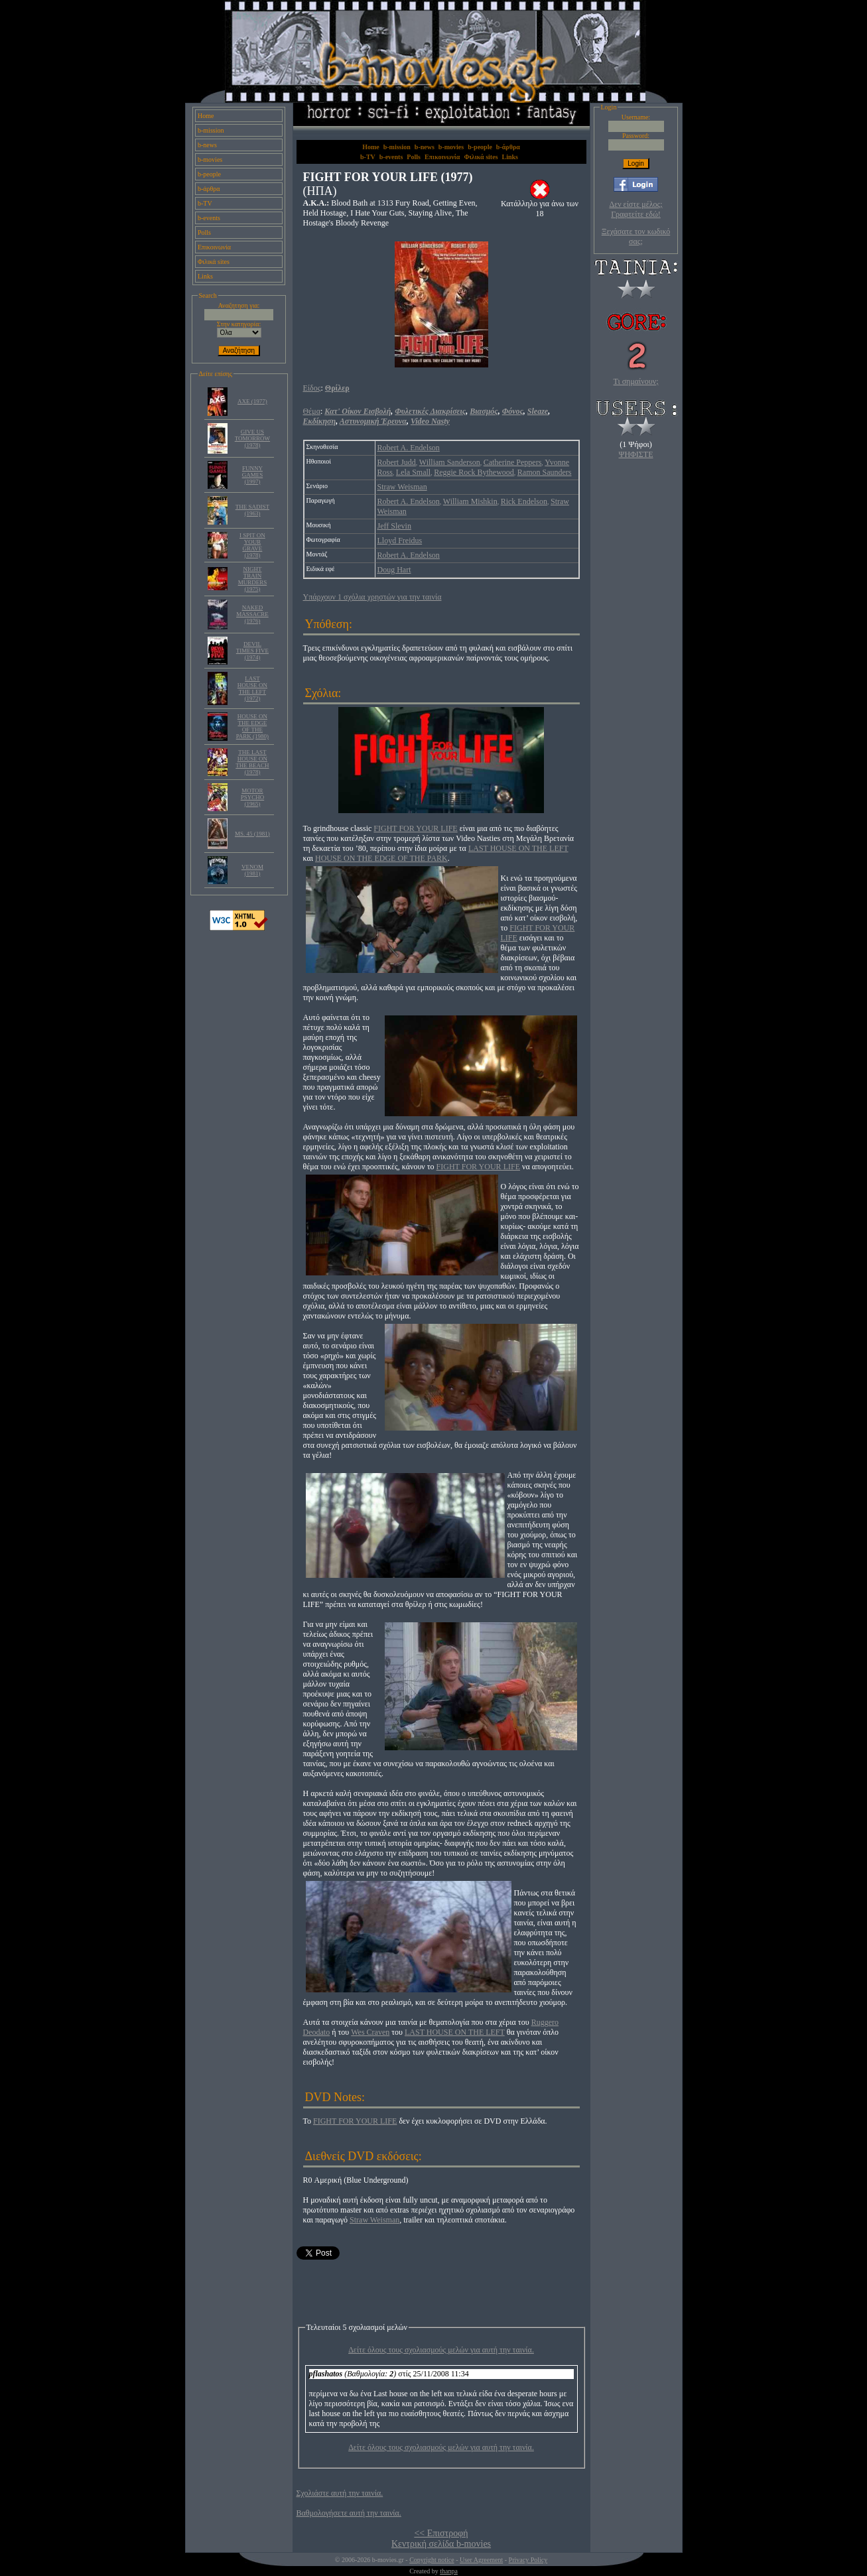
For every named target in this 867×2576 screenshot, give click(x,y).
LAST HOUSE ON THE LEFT (518, 848)
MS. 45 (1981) (252, 833)
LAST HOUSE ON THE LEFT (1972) (252, 688)
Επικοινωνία (214, 247)
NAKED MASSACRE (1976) (252, 614)
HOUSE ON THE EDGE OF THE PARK (381, 858)
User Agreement (481, 2559)
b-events (209, 218)
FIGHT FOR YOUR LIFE (415, 828)
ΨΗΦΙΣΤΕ (636, 454)
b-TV (205, 203)
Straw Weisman (402, 486)
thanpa (449, 2571)
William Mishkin (470, 501)
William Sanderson (449, 462)
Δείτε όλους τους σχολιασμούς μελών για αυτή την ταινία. (441, 2349)
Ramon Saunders (544, 472)
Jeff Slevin (394, 526)
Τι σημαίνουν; (636, 381)
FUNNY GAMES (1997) (252, 475)
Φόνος (512, 411)
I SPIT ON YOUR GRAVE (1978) (252, 545)
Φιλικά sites (214, 261)
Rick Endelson (524, 501)
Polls (204, 232)
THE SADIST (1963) (252, 510)
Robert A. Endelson (408, 447)
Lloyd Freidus (400, 540)
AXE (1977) (252, 401)
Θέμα (311, 411)
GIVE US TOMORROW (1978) (252, 438)
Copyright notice (431, 2559)
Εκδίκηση (319, 421)
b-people (209, 174)
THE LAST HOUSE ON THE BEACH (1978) (252, 762)
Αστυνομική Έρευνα (373, 421)
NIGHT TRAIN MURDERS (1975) (252, 579)
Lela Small (413, 472)
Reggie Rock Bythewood (474, 472)
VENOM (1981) (252, 870)
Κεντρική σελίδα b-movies (441, 2544)
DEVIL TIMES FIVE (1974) (252, 651)
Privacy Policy (528, 2559)
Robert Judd (396, 462)
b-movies (210, 159)
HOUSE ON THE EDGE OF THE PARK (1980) (252, 726)
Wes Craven (370, 2032)
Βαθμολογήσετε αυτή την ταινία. (349, 2513)
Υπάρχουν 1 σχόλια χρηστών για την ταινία (372, 597)
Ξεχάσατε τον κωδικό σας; (636, 236)
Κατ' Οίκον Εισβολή (357, 411)
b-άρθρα (209, 188)
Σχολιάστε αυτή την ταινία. (340, 2493)
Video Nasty (430, 421)
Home (206, 115)
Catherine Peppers (513, 462)
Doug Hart (394, 569)
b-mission (211, 130)
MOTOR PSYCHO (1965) (253, 797)
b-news (207, 145)
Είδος (312, 388)
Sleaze (537, 411)
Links (205, 276)
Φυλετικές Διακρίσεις (430, 411)
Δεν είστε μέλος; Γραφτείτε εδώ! (635, 209)
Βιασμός (484, 411)
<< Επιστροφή (441, 2533)
